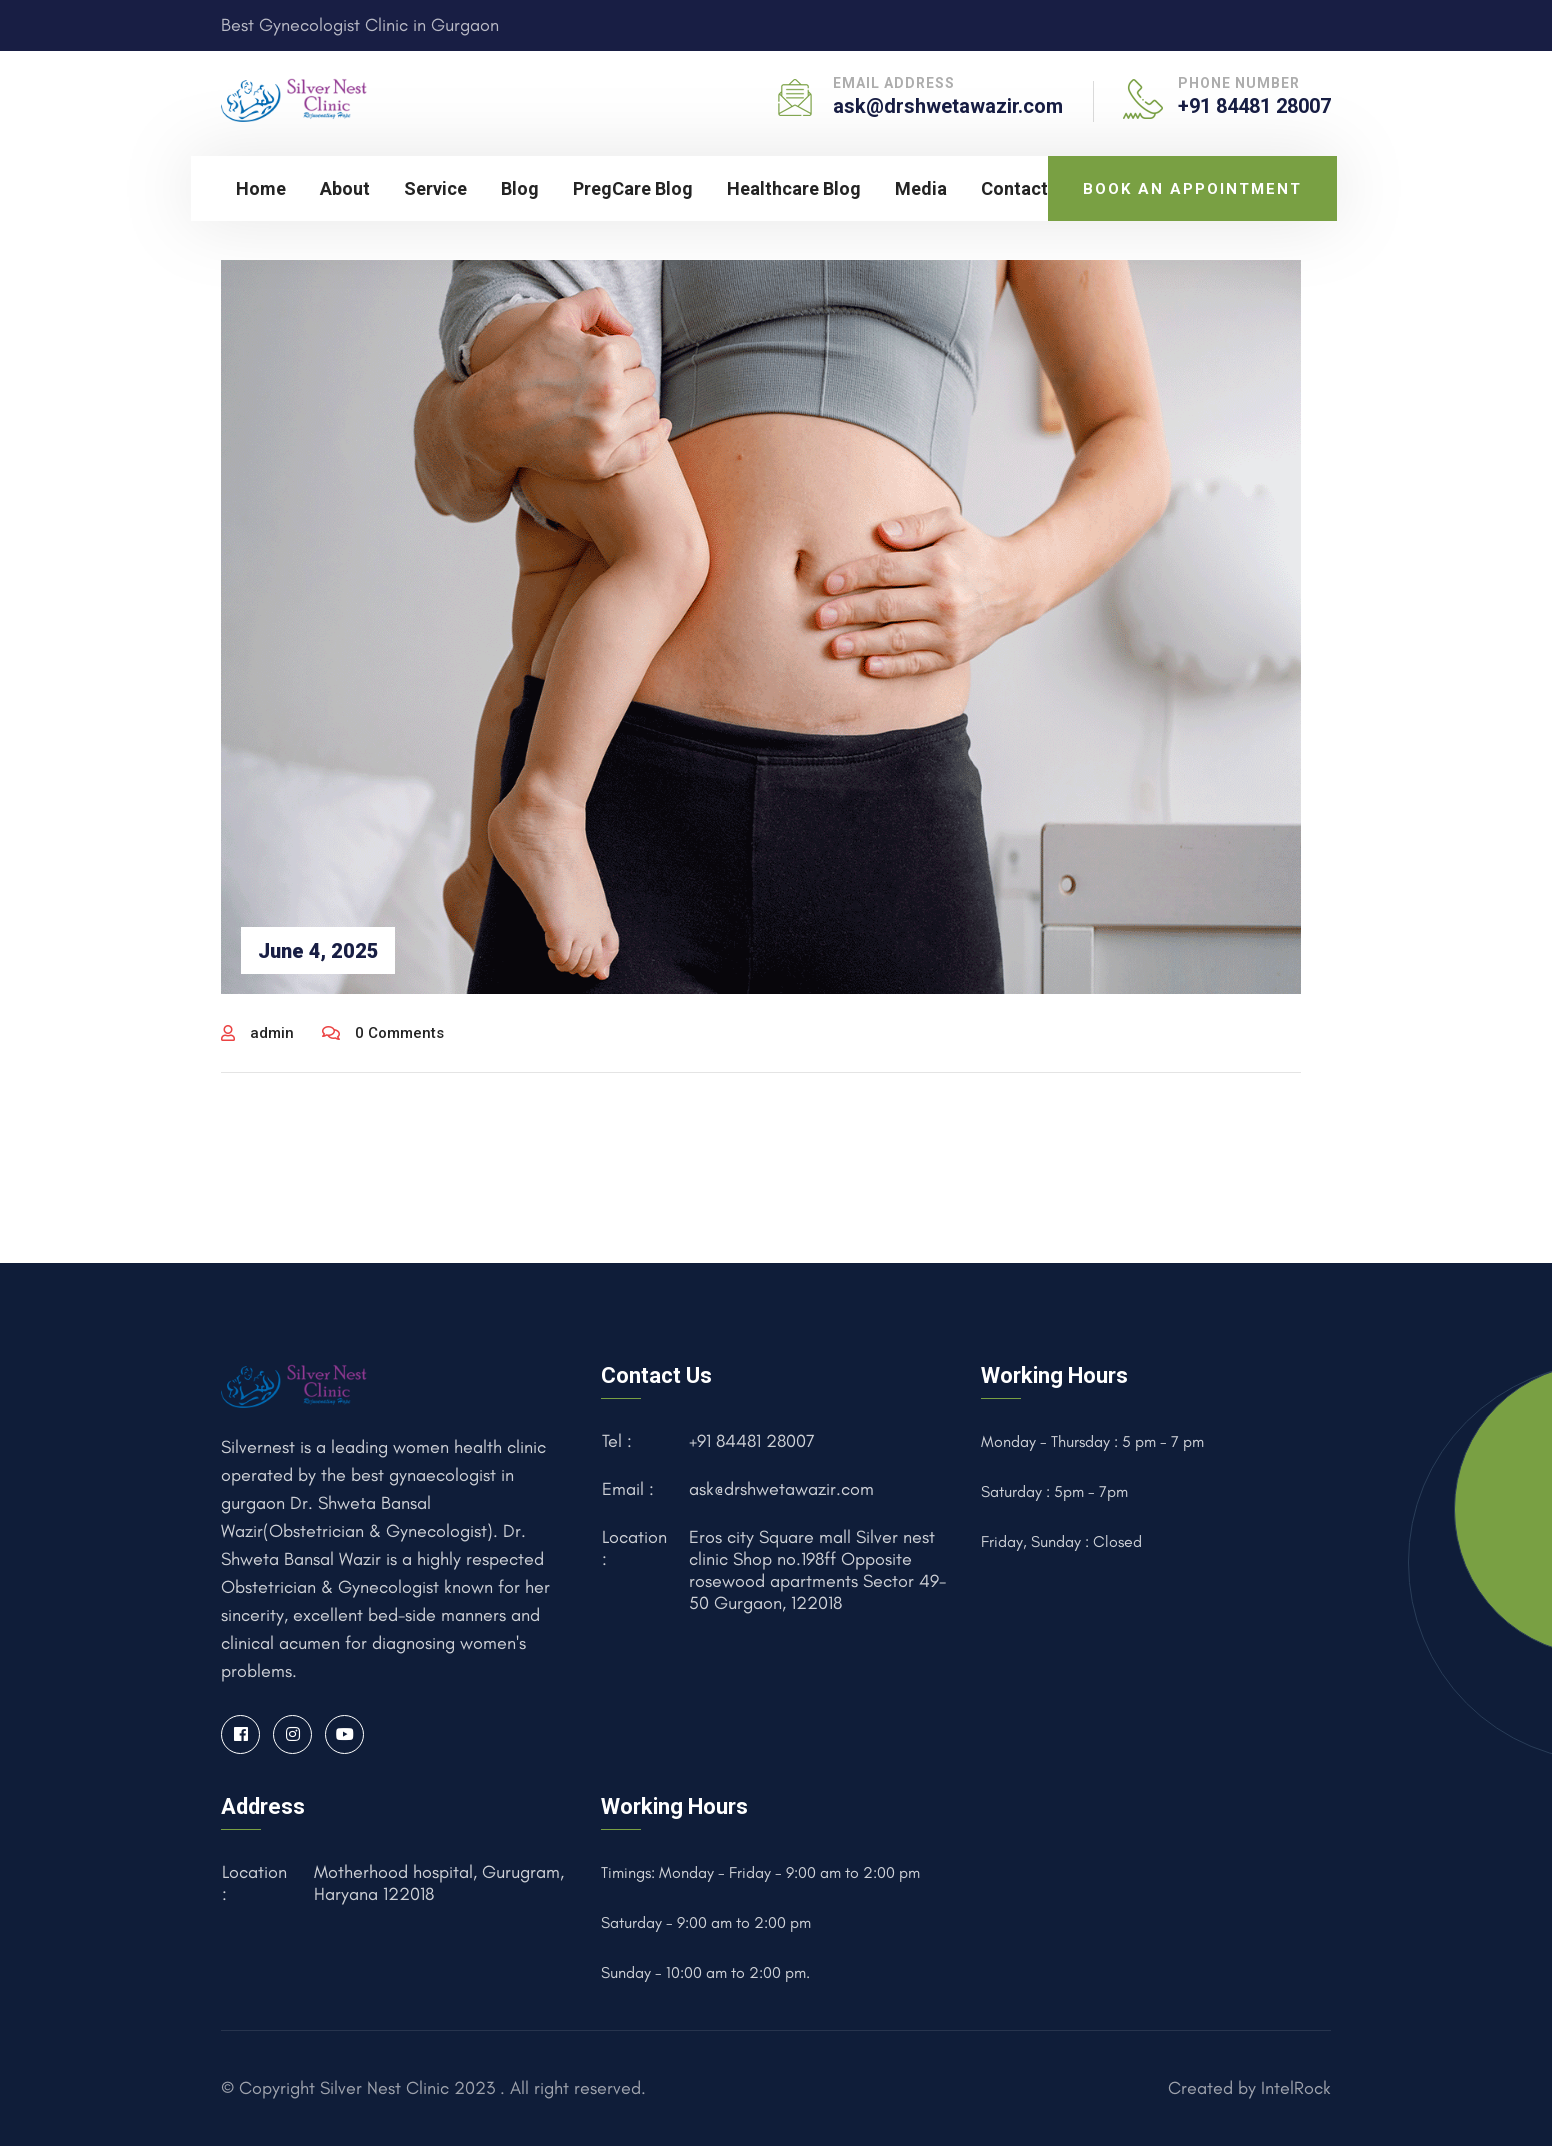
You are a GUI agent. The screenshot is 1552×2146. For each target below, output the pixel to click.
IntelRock (1296, 2088)
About (345, 188)
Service (435, 188)
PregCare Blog (633, 188)
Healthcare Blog (794, 188)
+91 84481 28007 (1254, 106)
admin (257, 1033)
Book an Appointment (1192, 189)
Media (921, 188)
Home (261, 188)
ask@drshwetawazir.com (948, 106)
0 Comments (383, 1033)
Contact (1014, 188)
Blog (520, 188)
